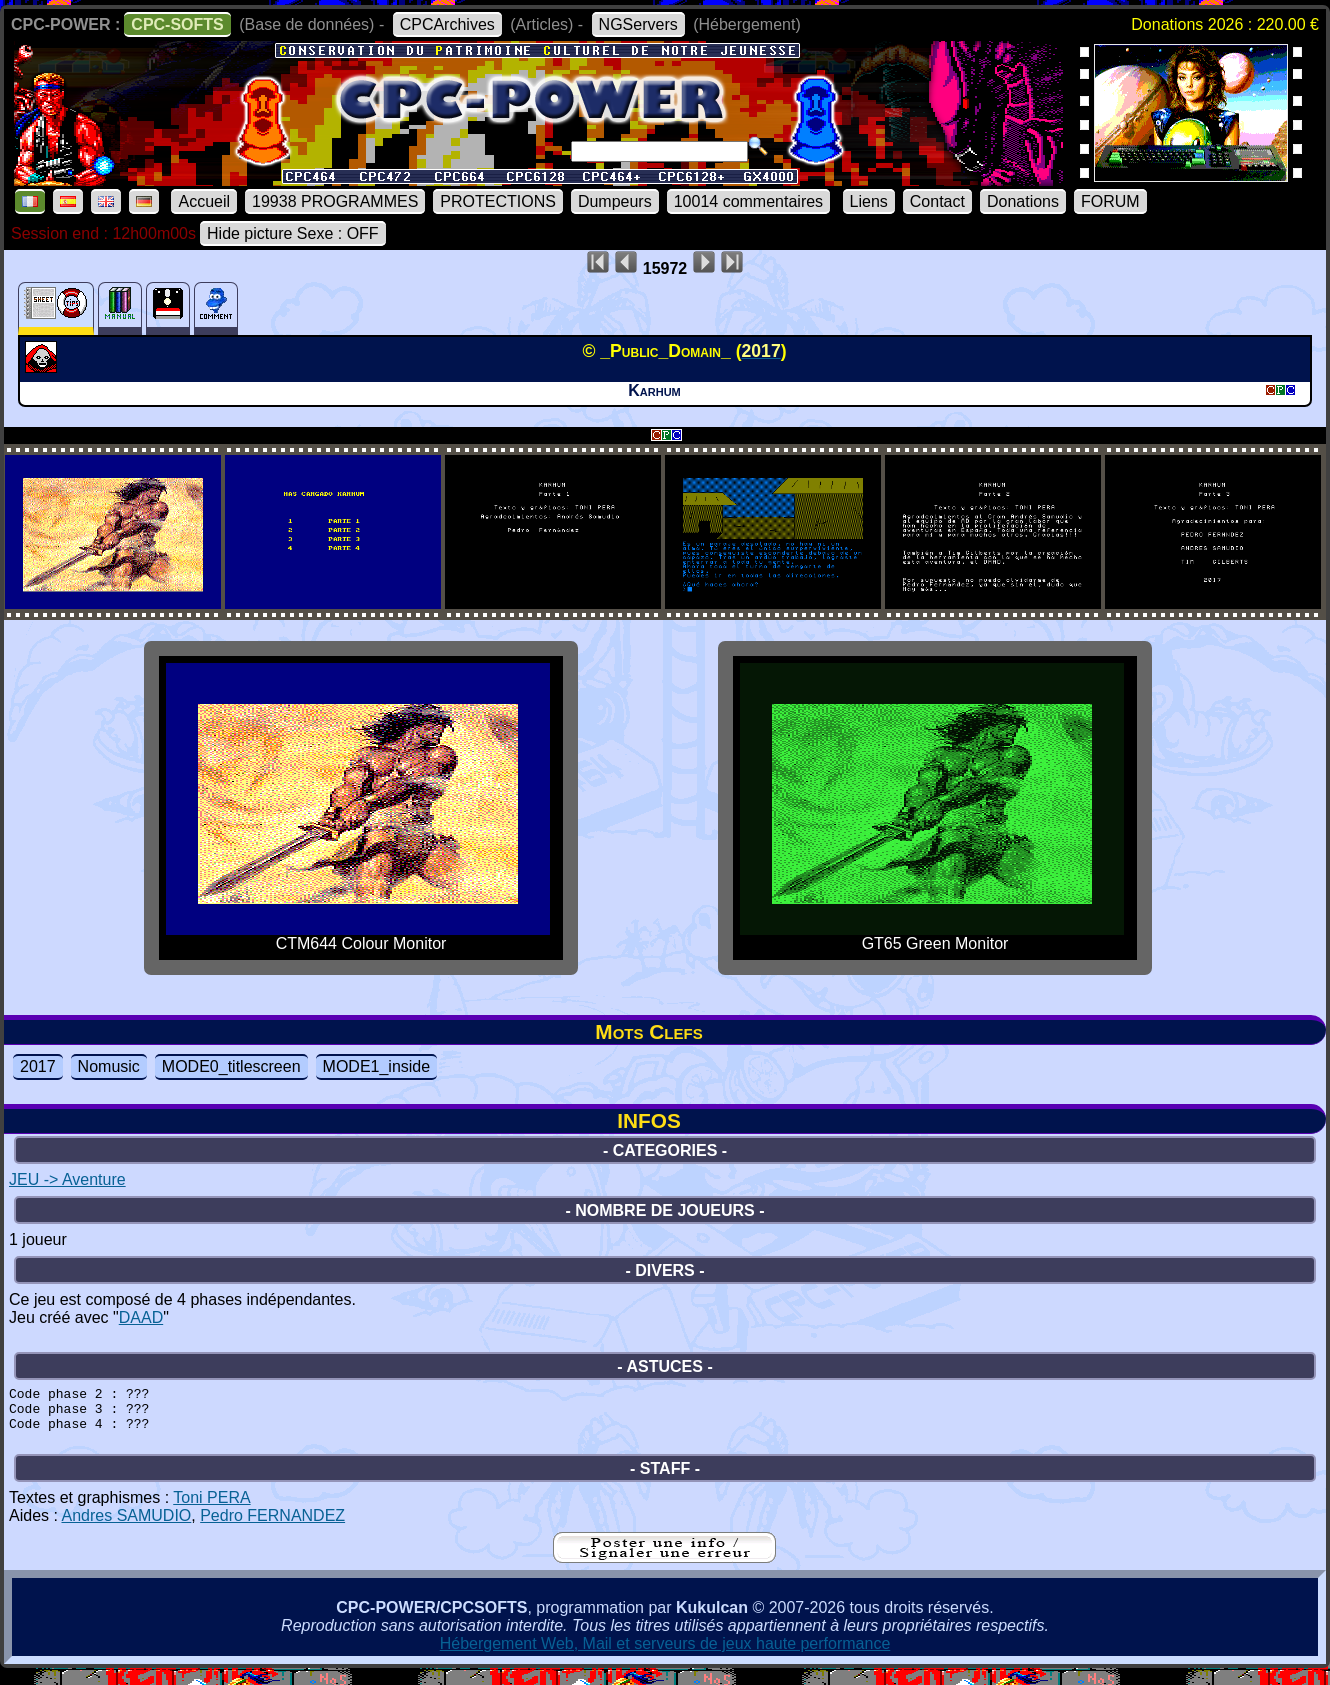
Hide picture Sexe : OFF (293, 233)
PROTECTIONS (498, 201)
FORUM (1110, 201)
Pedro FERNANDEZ (272, 1527)
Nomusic (109, 1066)
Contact (937, 201)
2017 (38, 1066)
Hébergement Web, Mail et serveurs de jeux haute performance (665, 1655)
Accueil (204, 201)
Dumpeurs (615, 201)
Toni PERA (211, 1509)
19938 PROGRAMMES (335, 201)
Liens (869, 201)
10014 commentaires (748, 201)
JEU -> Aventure (67, 1179)
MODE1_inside (377, 1066)
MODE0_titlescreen (231, 1066)
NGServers (638, 24)
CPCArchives (447, 24)
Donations (1023, 201)
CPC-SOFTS (177, 24)
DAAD (141, 1317)
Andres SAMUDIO (126, 1527)
